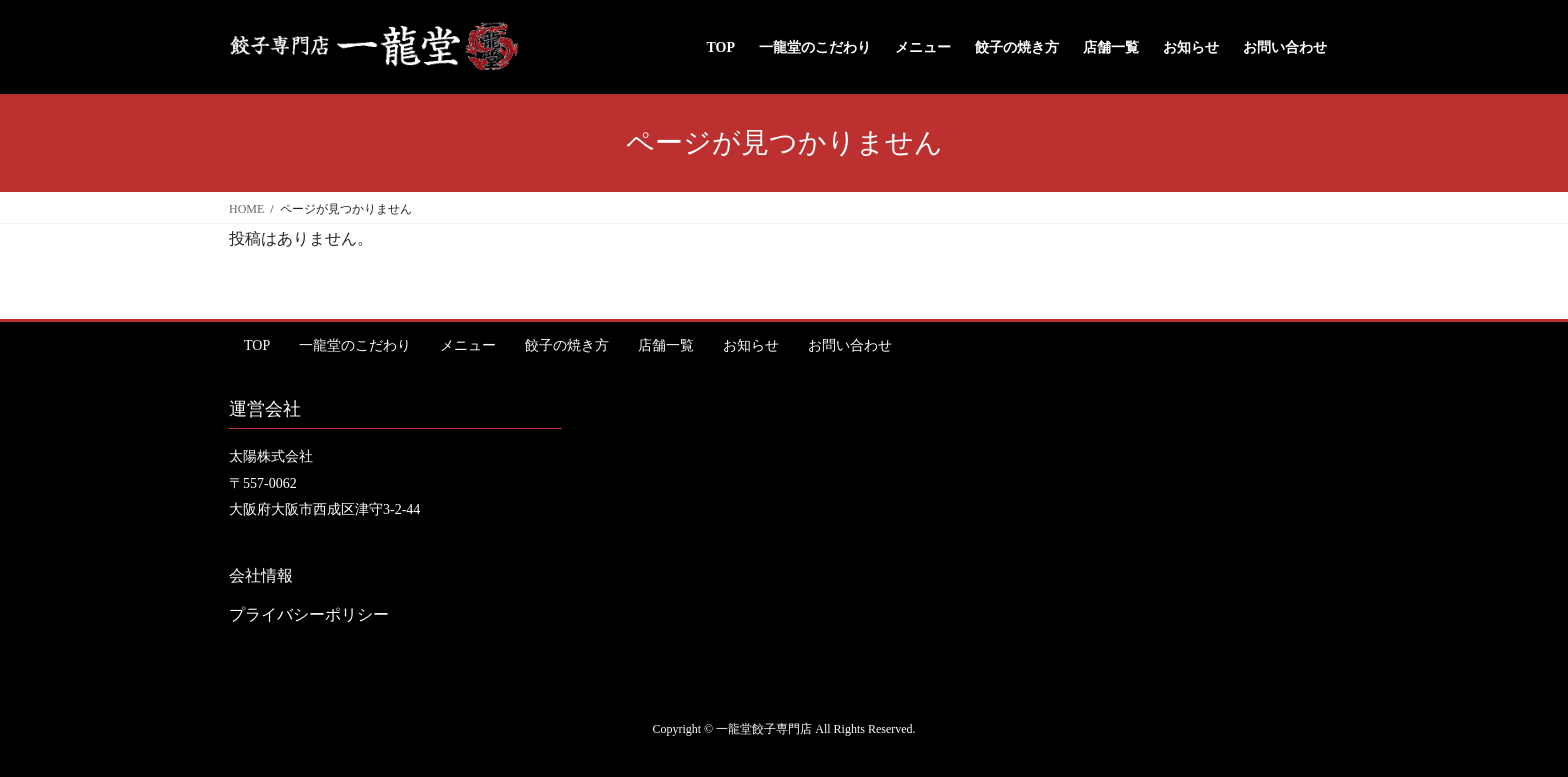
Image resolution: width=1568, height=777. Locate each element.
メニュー (468, 345)
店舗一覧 (666, 345)
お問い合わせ (850, 345)
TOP (257, 345)
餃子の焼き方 (567, 345)
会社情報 (261, 575)
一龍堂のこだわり (355, 345)
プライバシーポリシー (309, 614)
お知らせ (751, 345)
